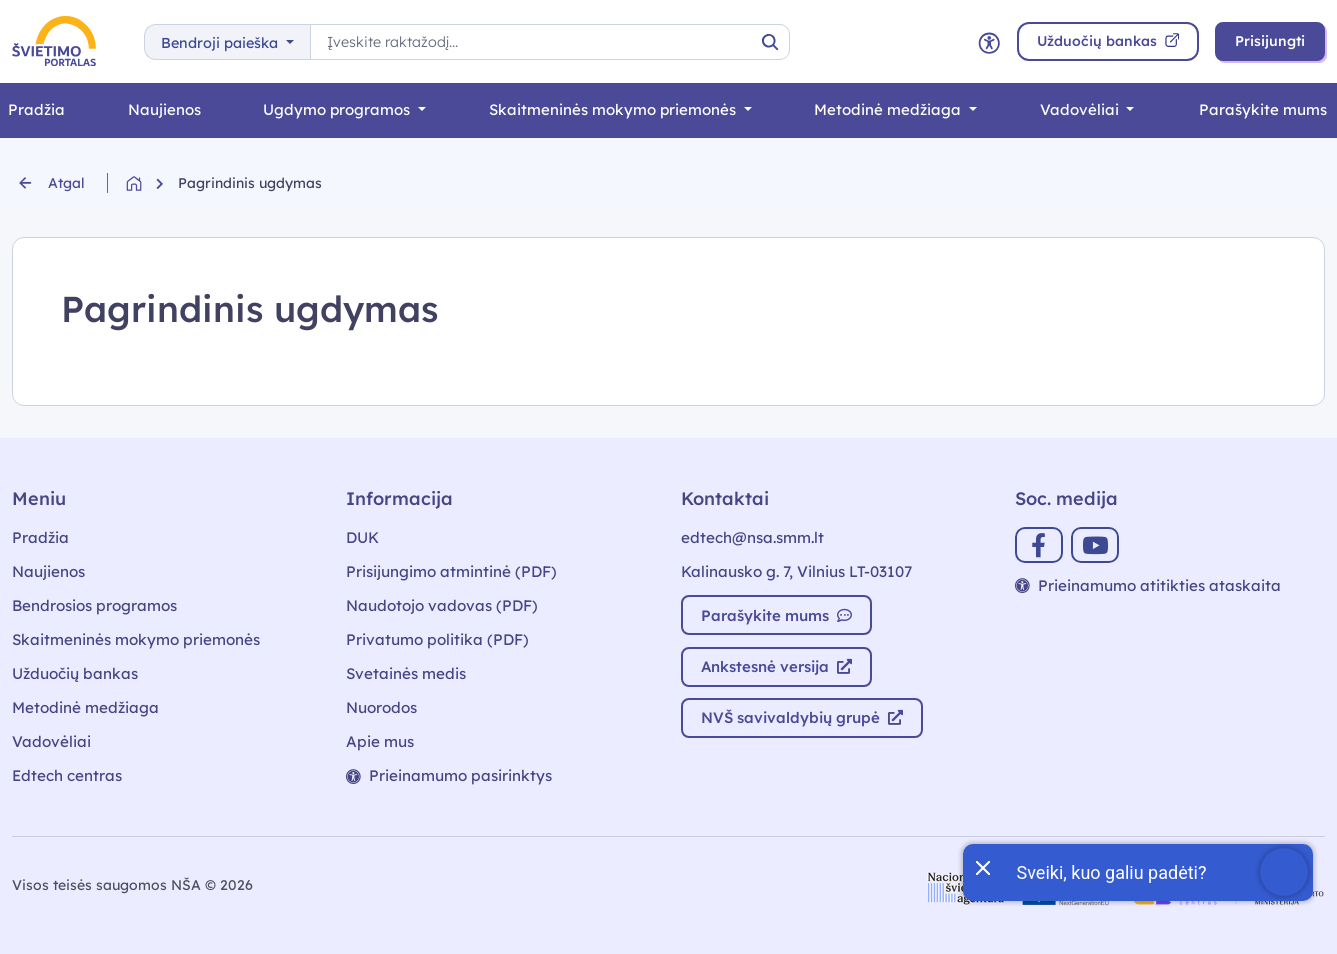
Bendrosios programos (94, 605)
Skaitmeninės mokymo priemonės (614, 109)
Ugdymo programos (338, 109)
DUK (362, 537)
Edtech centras (67, 775)
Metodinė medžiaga (889, 109)
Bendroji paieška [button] (221, 43)
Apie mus (380, 741)
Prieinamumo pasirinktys (449, 775)
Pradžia (40, 537)
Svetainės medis (406, 673)
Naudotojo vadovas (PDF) (442, 605)
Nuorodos (381, 707)
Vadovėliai (1081, 109)
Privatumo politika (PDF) (437, 639)
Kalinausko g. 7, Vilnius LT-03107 (796, 571)
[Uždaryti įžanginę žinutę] (982, 866)
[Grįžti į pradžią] (152, 183)
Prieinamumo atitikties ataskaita (1148, 585)
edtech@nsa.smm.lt (752, 537)
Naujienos (164, 109)
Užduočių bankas (75, 673)
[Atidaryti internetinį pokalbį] (1284, 872)
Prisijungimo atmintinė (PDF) (451, 571)
